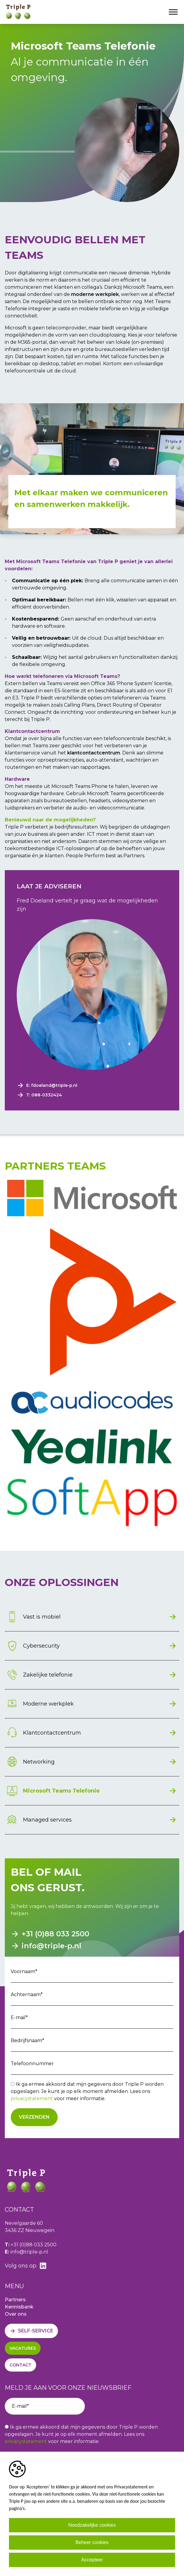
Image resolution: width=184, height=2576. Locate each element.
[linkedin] (43, 2265)
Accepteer (92, 2559)
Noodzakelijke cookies (92, 2525)
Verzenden (34, 2117)
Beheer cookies (92, 2542)
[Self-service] (31, 2331)
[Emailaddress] (92, 1085)
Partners (15, 2299)
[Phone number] (92, 1094)
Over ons (16, 2314)
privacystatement (32, 2098)
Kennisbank (19, 2307)
